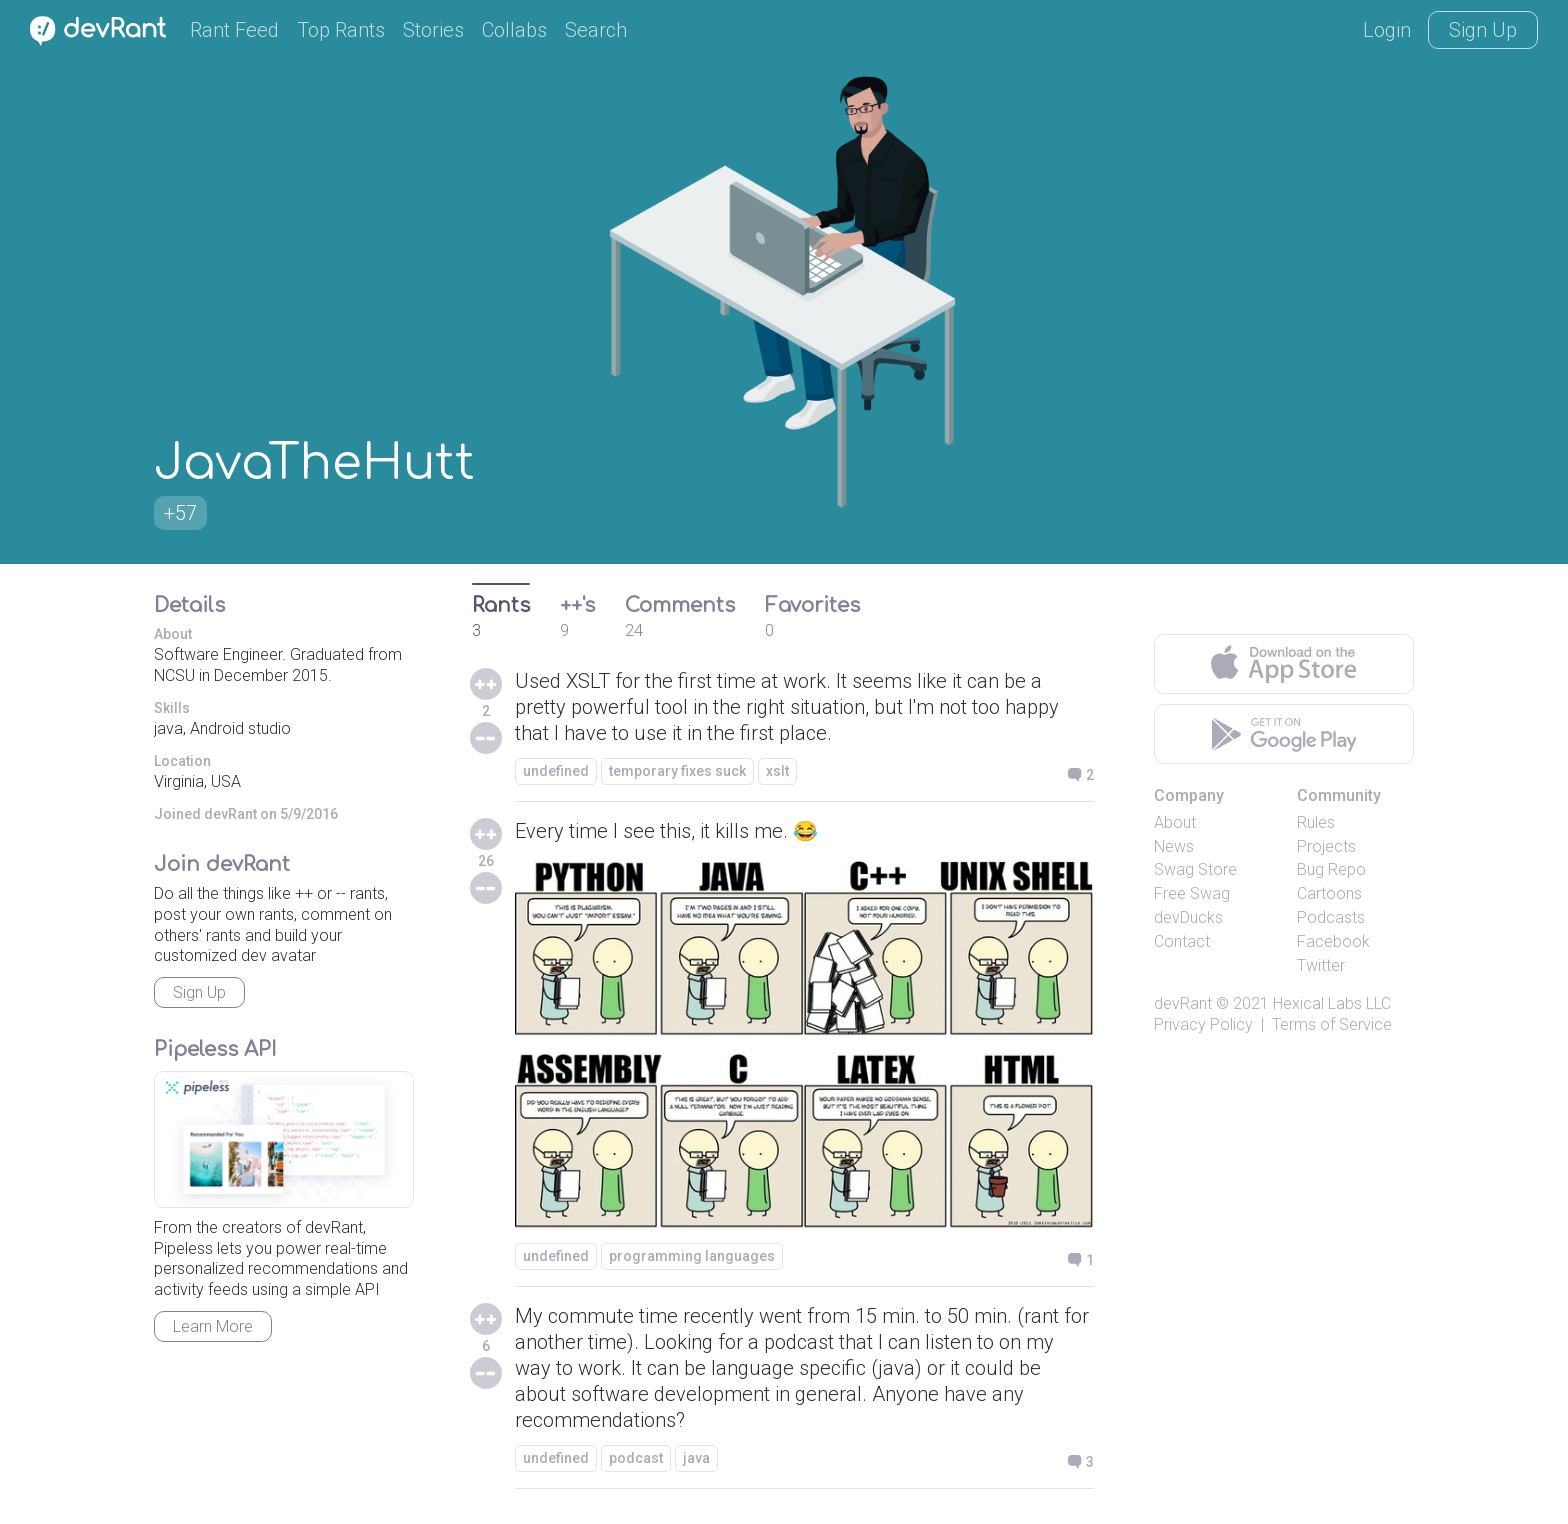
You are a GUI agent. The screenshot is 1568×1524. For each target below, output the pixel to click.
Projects (1326, 846)
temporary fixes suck (677, 771)
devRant (1183, 1003)
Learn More (213, 1326)
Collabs (514, 30)
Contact (1182, 941)
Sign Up (1483, 30)
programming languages (692, 1256)
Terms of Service (1332, 1024)
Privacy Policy (1203, 1024)
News (1174, 846)
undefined (556, 771)
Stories (433, 30)
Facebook (1333, 941)
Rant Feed (234, 30)
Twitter (1321, 965)
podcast (636, 1458)
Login (1387, 30)
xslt (777, 771)
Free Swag (1192, 893)
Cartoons (1329, 893)
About (1175, 822)
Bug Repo (1331, 869)
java (696, 1458)
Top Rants (341, 30)
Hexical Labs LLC (1332, 1003)
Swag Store (1195, 869)
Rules (1316, 822)
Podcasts (1331, 917)
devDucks (1188, 917)
